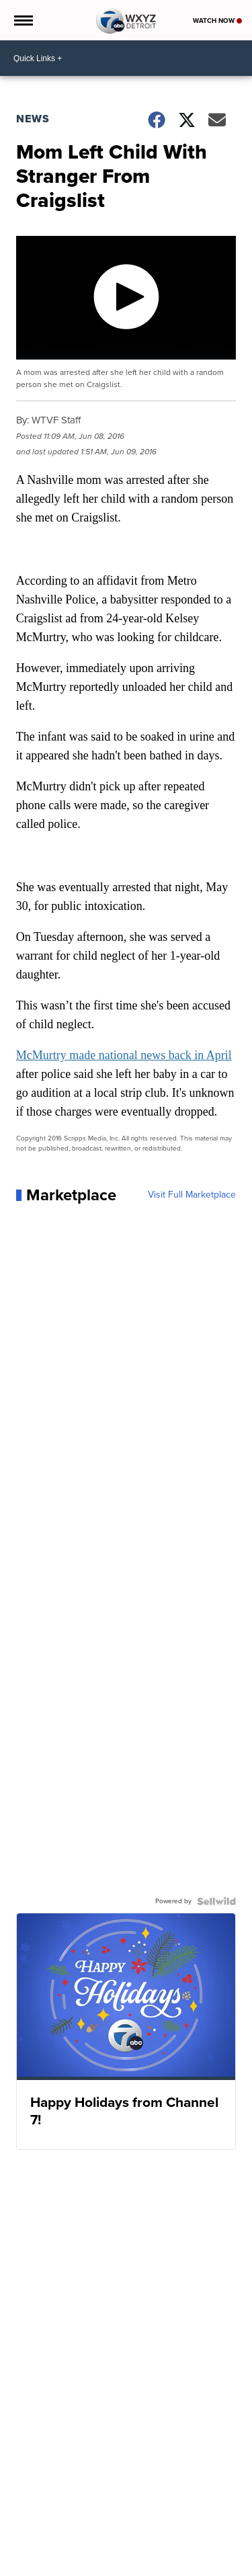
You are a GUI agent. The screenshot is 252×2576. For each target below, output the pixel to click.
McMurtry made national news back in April (124, 1055)
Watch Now (217, 20)
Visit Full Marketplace (192, 1195)
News (33, 118)
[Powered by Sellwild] (216, 1901)
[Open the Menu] (22, 20)
